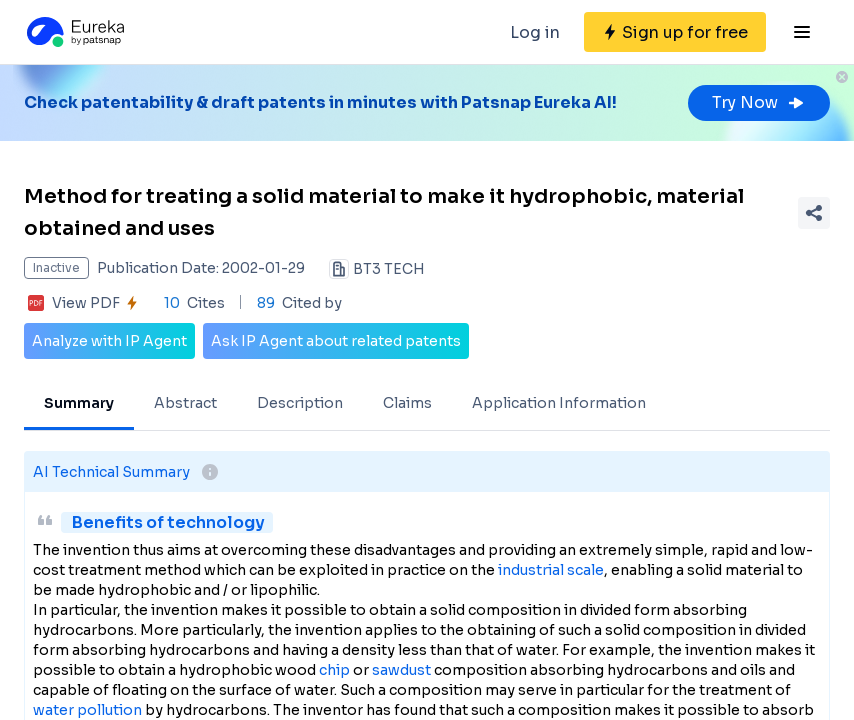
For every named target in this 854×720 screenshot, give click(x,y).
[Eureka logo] (74, 32)
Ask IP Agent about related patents (336, 341)
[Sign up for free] (675, 32)
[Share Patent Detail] (814, 213)
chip (334, 670)
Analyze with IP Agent (109, 341)
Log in (535, 32)
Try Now (759, 102)
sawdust (401, 670)
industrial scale (551, 570)
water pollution (87, 710)
